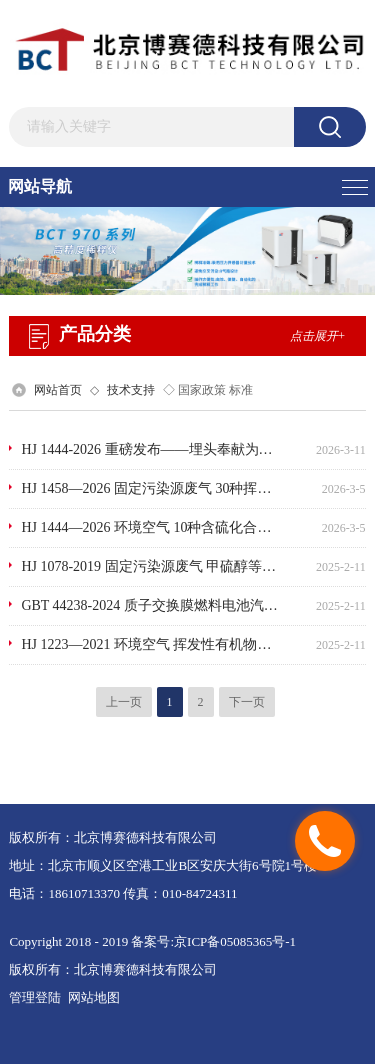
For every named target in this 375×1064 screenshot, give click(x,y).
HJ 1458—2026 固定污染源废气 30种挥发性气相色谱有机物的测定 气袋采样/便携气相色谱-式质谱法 (150, 488)
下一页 (247, 702)
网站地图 (94, 997)
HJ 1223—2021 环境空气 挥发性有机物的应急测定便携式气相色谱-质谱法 (150, 644)
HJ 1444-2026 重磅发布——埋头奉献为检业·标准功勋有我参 (150, 449)
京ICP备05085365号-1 (235, 941)
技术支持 (131, 390)
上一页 (124, 702)
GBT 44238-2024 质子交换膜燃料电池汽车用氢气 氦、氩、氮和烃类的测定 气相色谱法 (150, 605)
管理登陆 (35, 997)
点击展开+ (318, 336)
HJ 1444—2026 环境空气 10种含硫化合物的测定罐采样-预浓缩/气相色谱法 (150, 527)
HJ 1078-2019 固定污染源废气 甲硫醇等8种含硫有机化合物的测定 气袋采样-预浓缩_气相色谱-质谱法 (150, 566)
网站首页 (58, 390)
